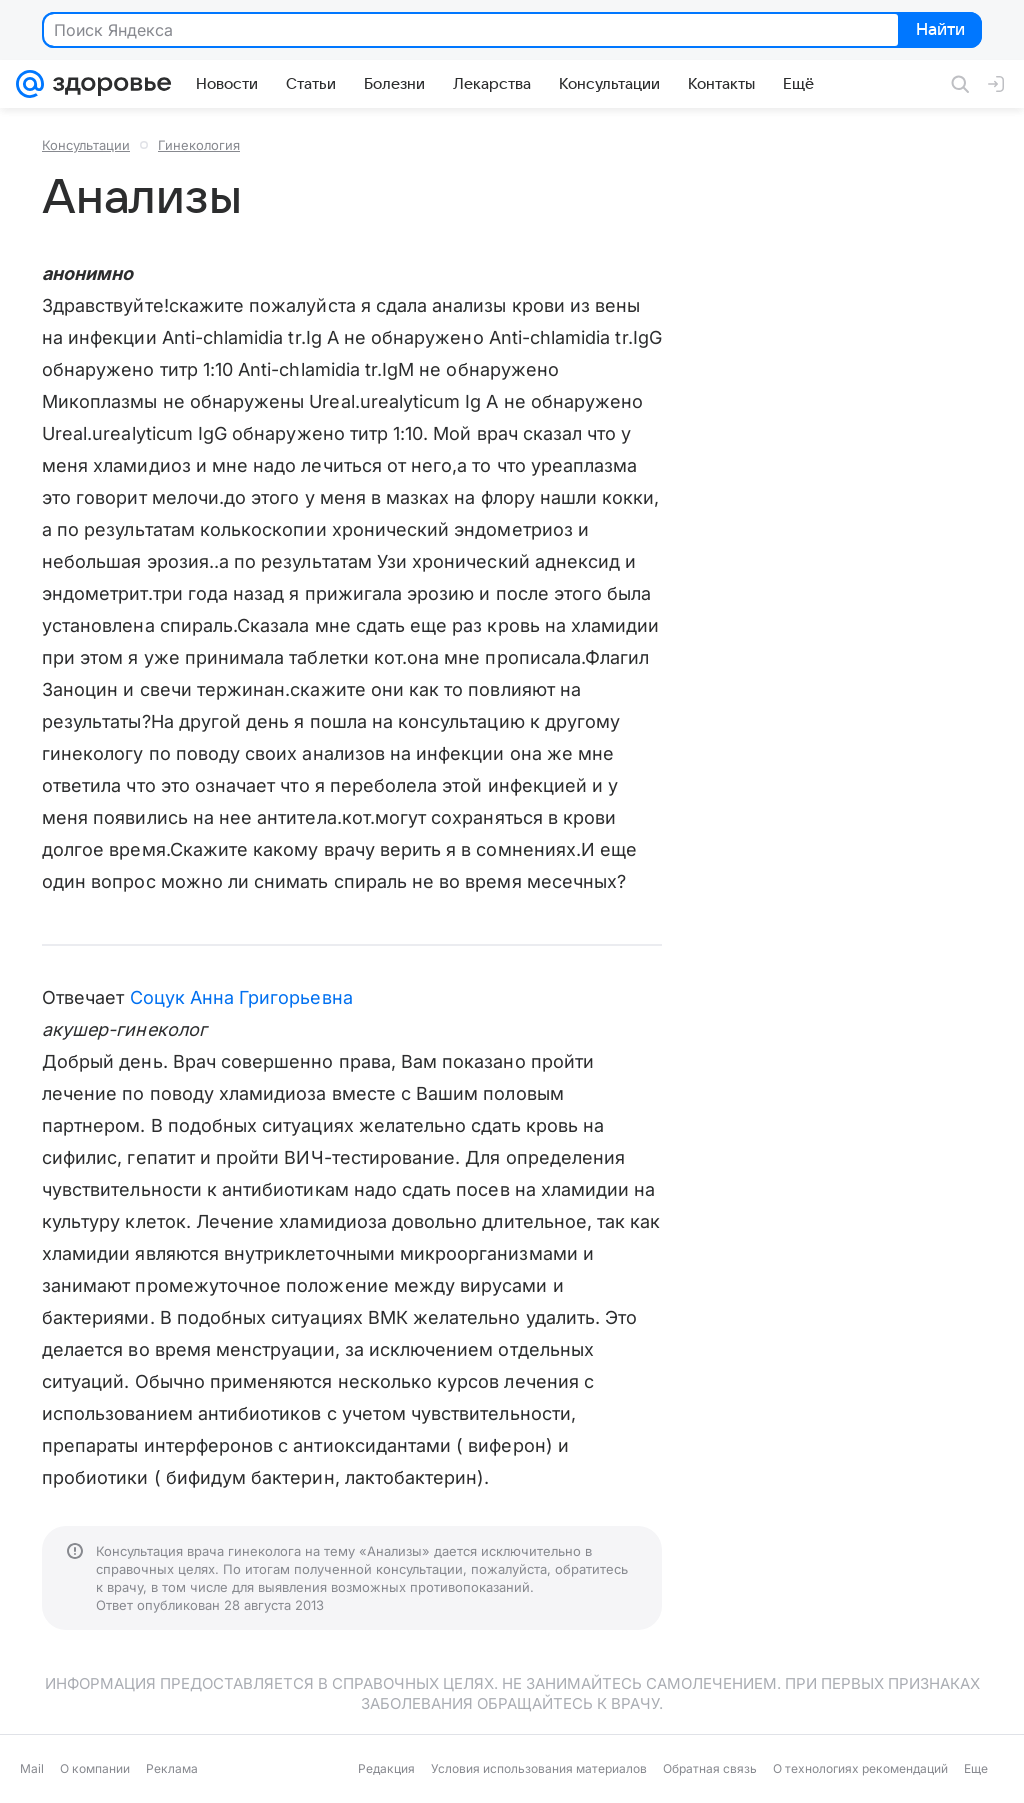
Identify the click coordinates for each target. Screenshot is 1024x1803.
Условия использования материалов (539, 1768)
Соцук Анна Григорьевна (241, 997)
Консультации (86, 145)
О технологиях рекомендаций (860, 1768)
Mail (32, 1768)
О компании (95, 1768)
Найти (938, 31)
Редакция (386, 1768)
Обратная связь (710, 1768)
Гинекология (199, 145)
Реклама (172, 1768)
